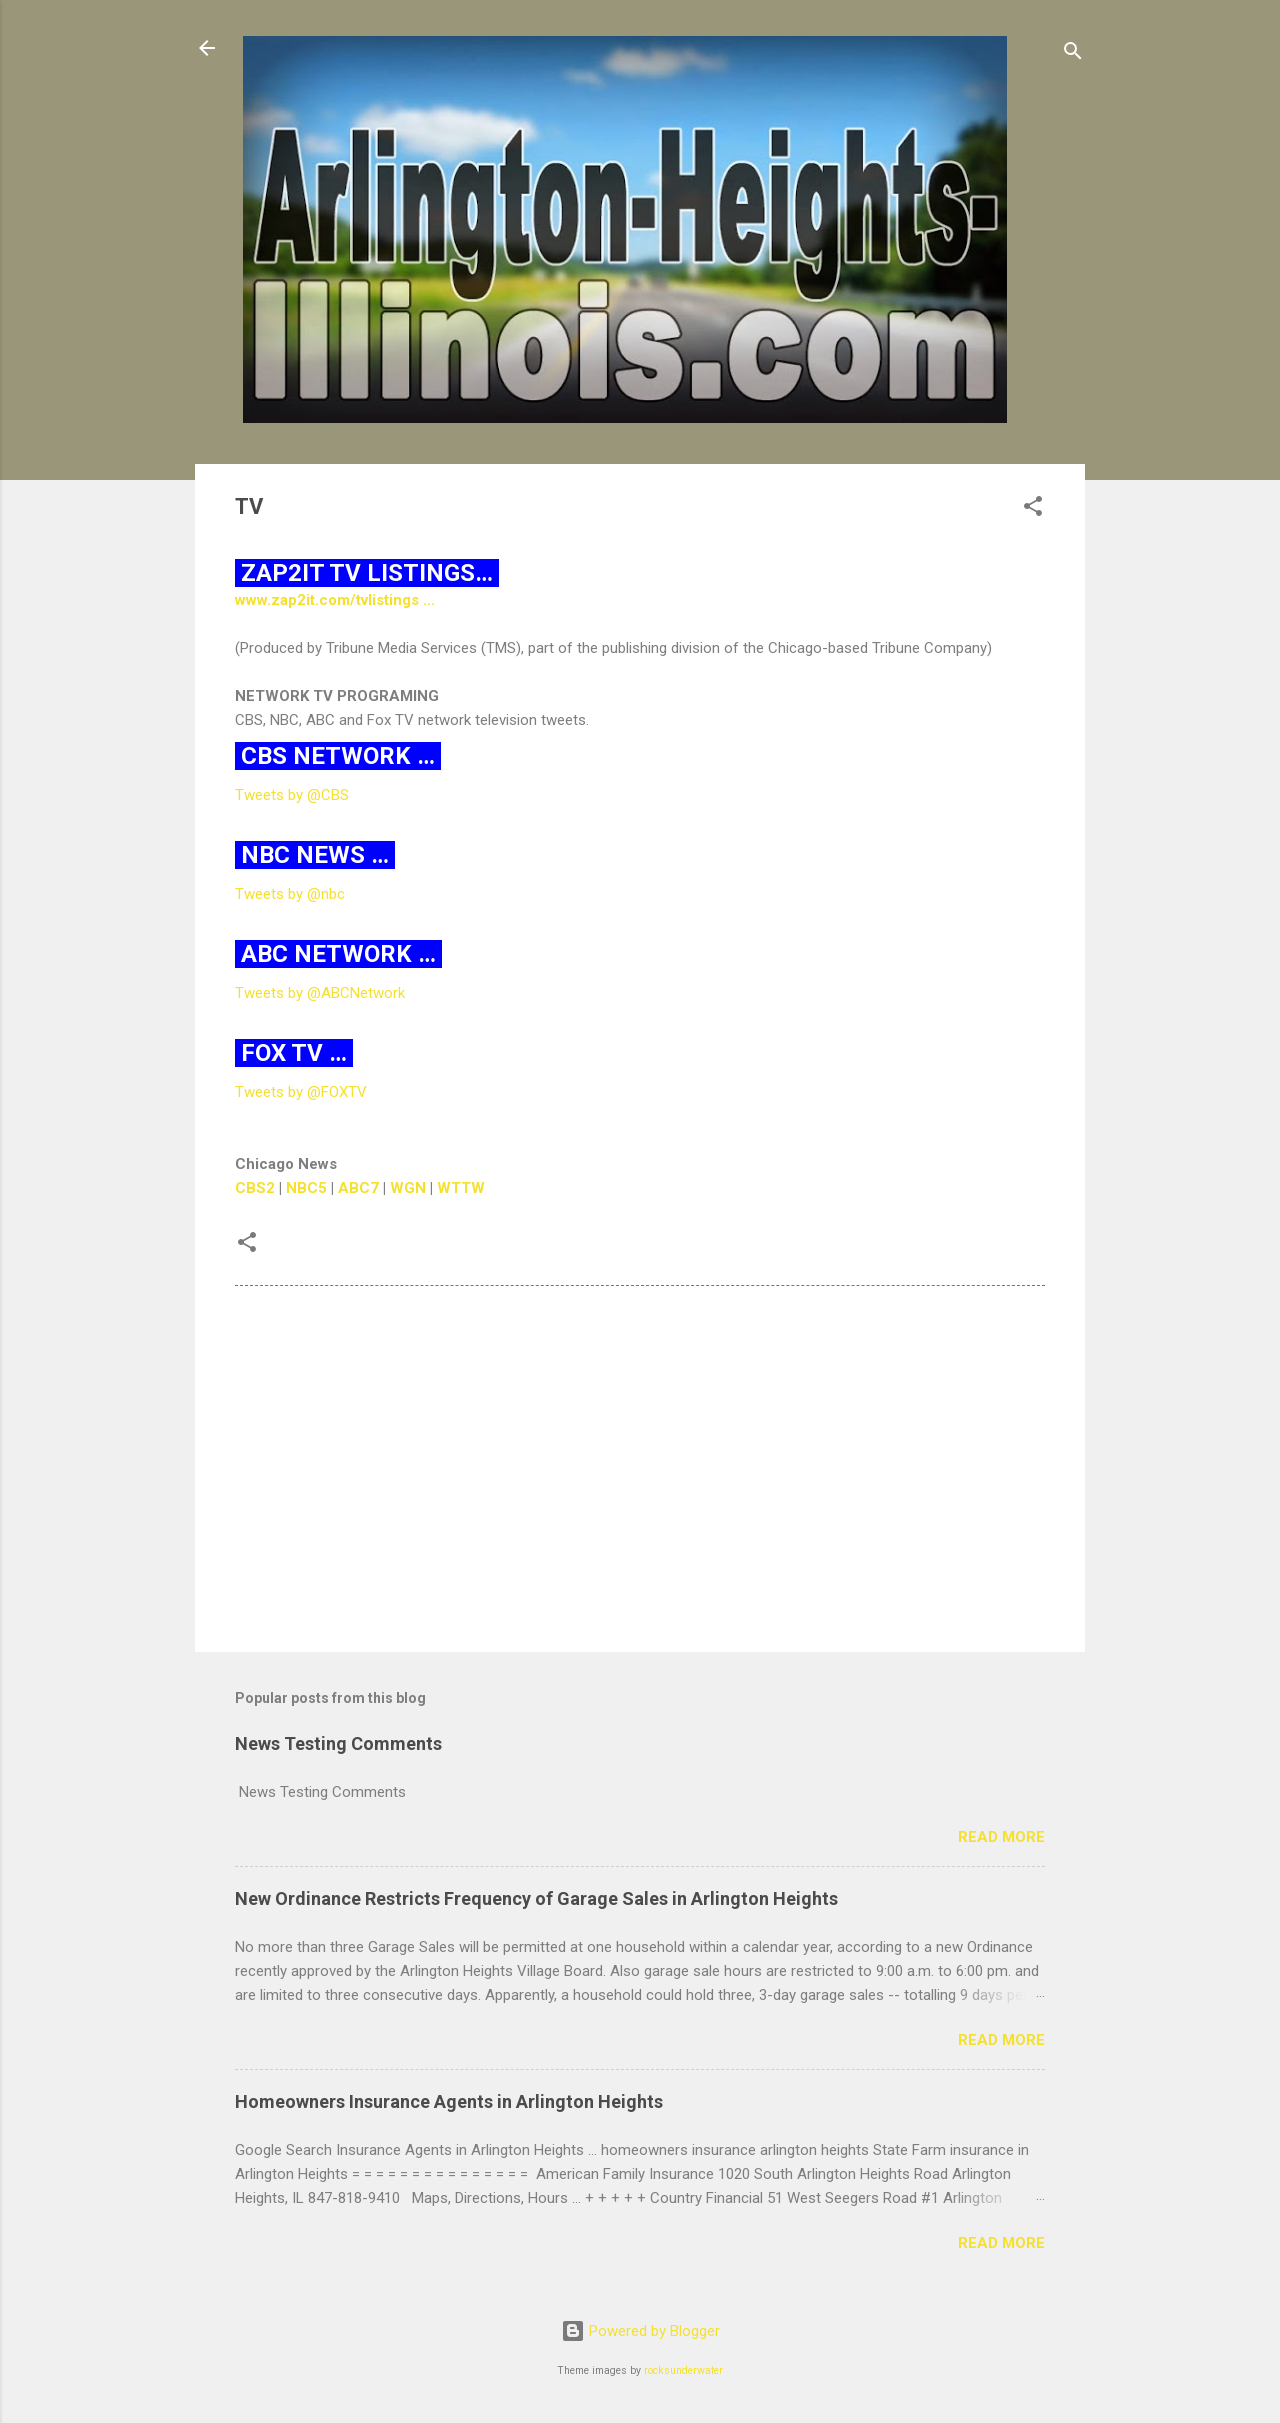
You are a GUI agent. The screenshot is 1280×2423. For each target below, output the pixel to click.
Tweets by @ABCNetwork (320, 993)
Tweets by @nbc (290, 894)
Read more (1001, 1837)
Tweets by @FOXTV (301, 1092)
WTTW (461, 1188)
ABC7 (358, 1188)
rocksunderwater (683, 2370)
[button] (1033, 509)
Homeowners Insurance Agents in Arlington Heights (449, 2101)
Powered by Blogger (640, 2331)
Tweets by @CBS (292, 795)
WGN (408, 1188)
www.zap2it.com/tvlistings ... (337, 600)
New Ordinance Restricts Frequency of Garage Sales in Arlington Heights (536, 1898)
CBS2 (255, 1188)
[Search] (1073, 54)
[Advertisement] (640, 1466)
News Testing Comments (338, 1743)
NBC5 (306, 1188)
